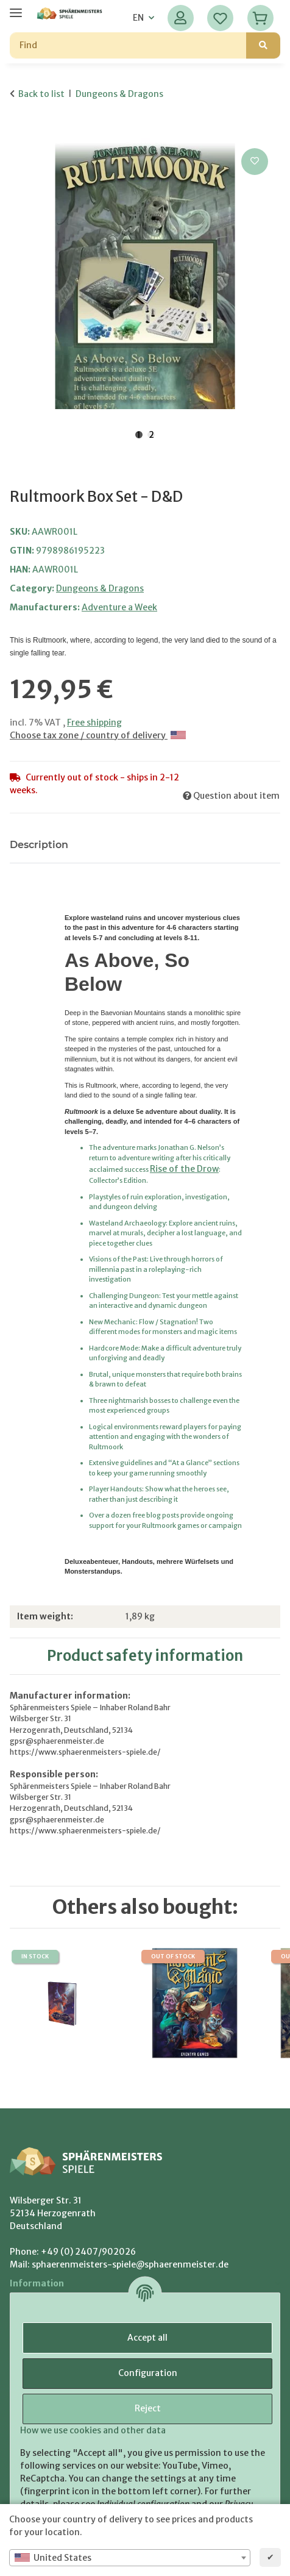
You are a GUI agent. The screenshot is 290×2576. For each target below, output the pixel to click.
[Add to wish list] (254, 161)
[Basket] (260, 18)
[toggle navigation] (16, 7)
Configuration (147, 2372)
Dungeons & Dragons (100, 588)
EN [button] (138, 17)
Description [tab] (39, 845)
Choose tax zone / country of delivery (98, 735)
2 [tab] (151, 434)
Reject (148, 2408)
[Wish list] (220, 18)
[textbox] (130, 2558)
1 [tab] (139, 434)
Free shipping (94, 722)
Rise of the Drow (184, 1168)
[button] (180, 18)
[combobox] (129, 2557)
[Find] (128, 45)
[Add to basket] (19, 131)
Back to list (41, 93)
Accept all (147, 2337)
